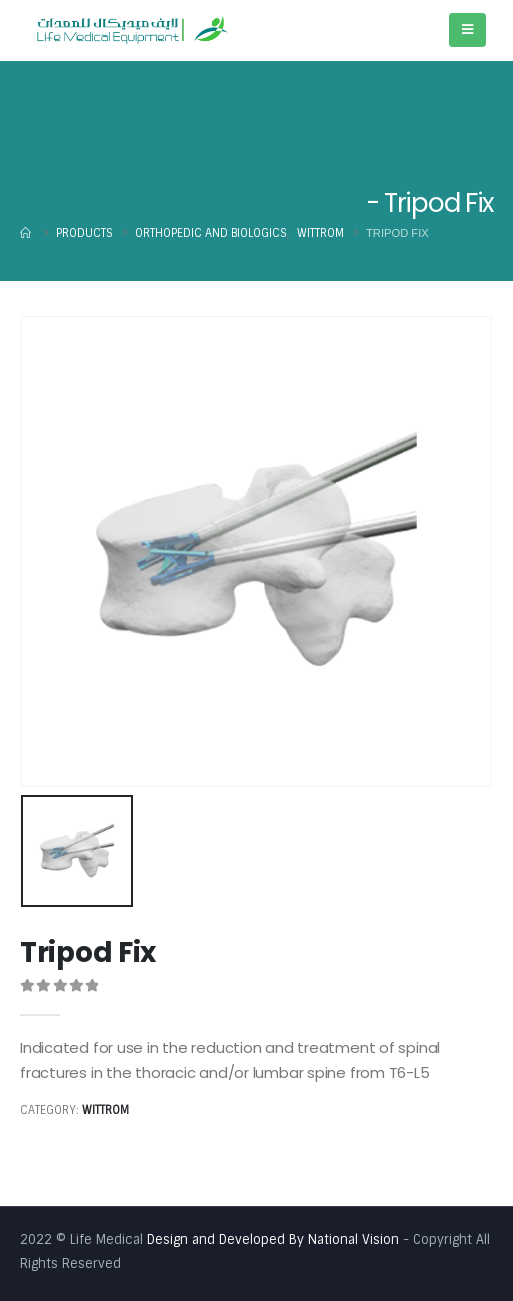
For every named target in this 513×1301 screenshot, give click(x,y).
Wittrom (105, 1110)
